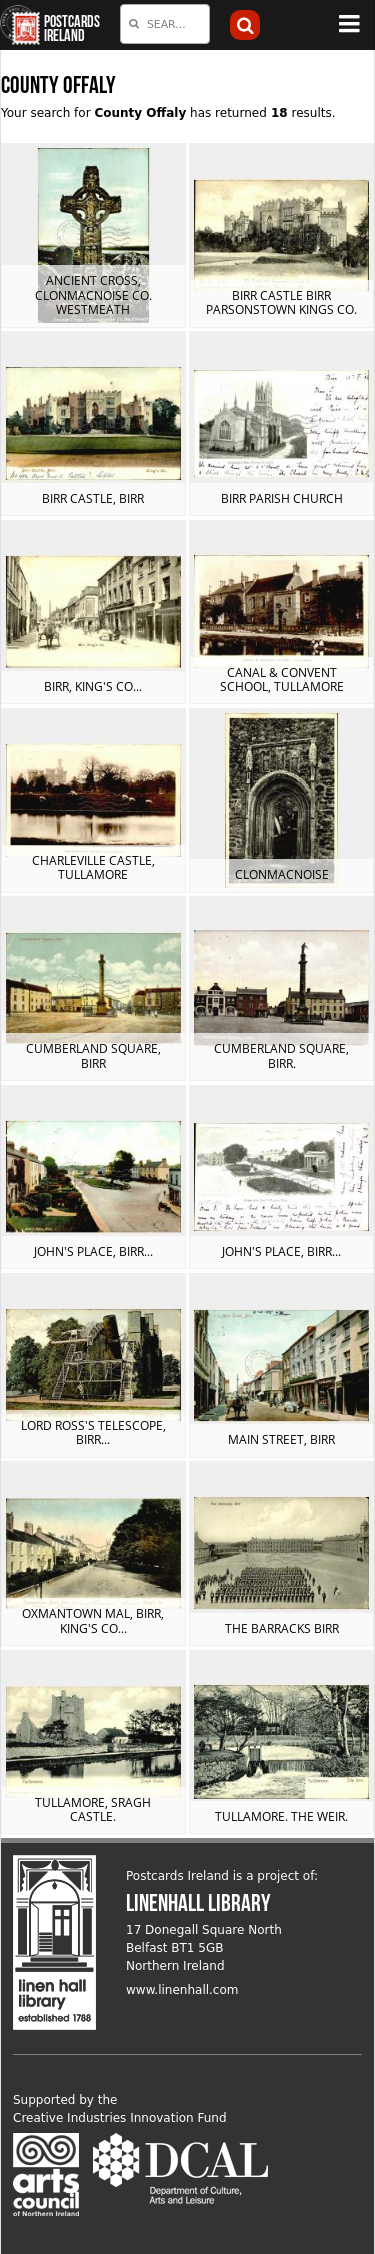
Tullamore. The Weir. (281, 1816)
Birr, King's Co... (93, 686)
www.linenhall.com (182, 1990)
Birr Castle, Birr (93, 498)
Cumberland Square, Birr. (281, 1055)
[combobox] (165, 24)
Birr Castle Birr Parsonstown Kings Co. (281, 302)
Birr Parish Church (282, 498)
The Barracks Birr (282, 1628)
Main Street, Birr (281, 1439)
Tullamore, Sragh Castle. (93, 1809)
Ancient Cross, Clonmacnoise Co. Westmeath (93, 295)
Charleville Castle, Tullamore (93, 867)
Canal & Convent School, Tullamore (282, 679)
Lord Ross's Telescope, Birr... (93, 1432)
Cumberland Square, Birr (93, 1055)
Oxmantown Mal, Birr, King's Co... (93, 1620)
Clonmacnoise (282, 874)
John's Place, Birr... (93, 1251)
